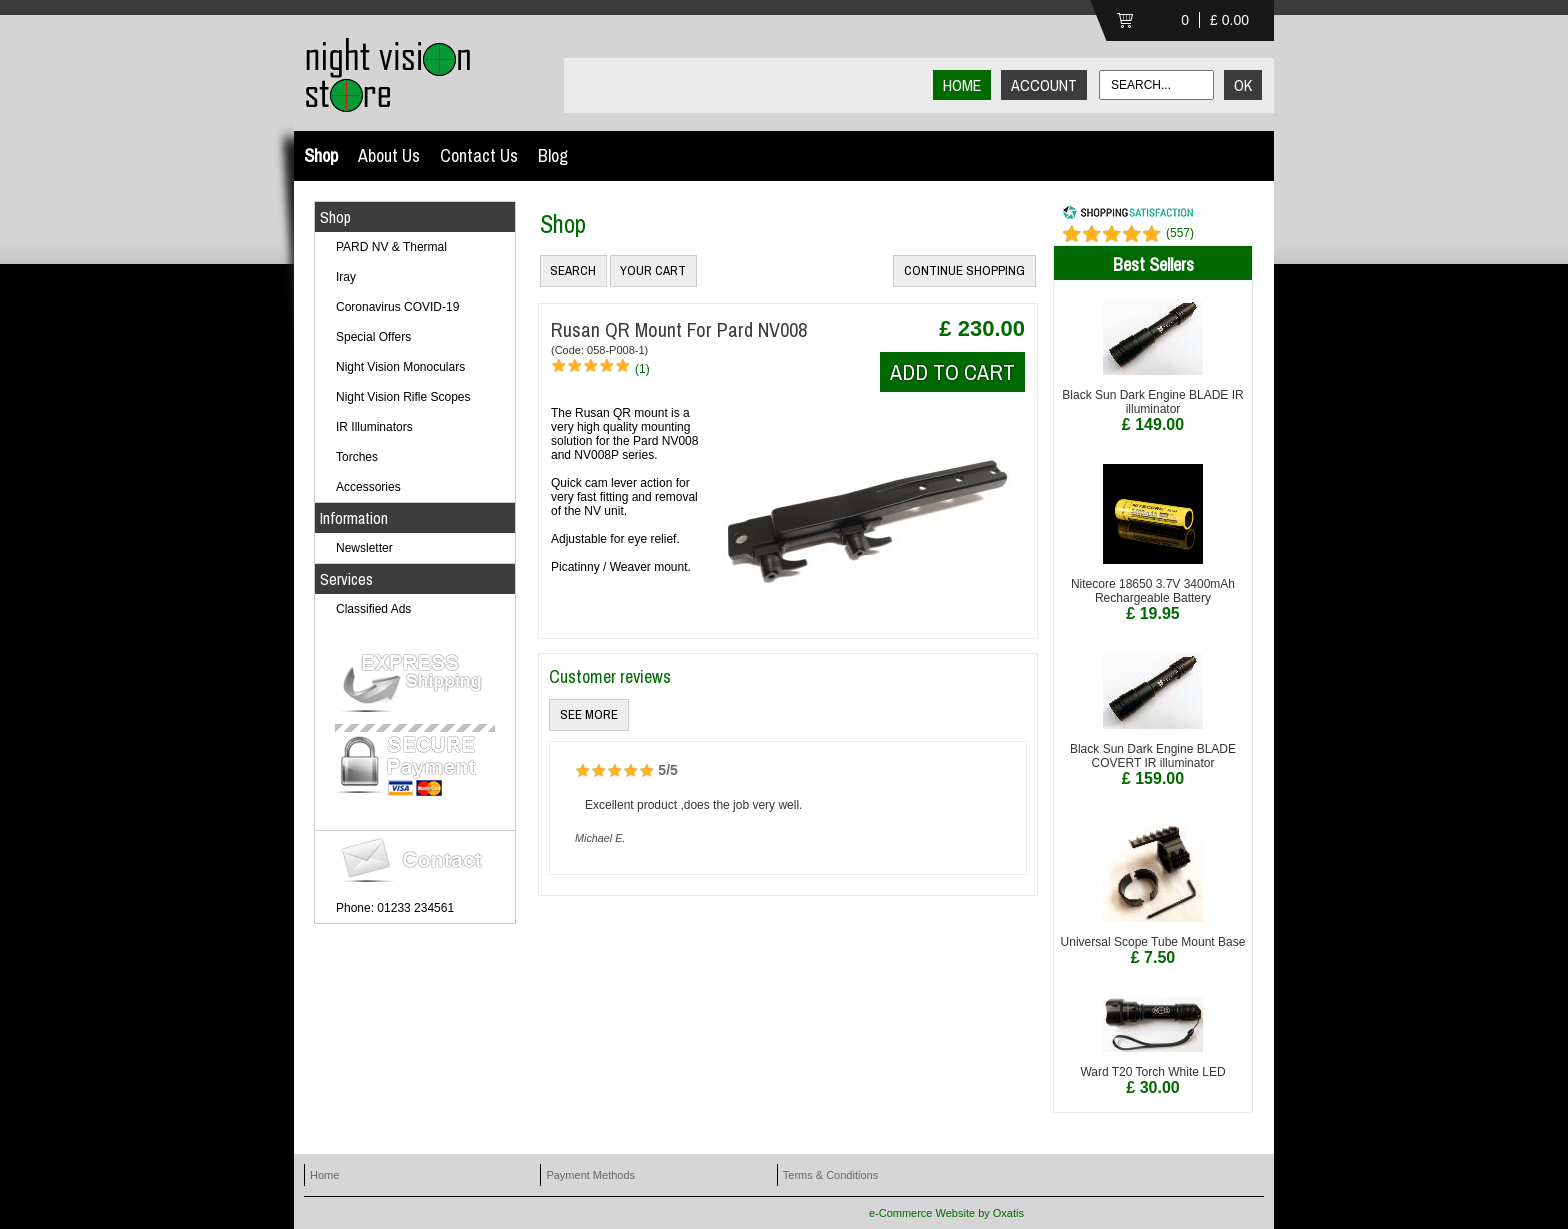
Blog (553, 155)
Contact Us (479, 155)
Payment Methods (590, 1175)
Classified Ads (373, 609)
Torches (357, 457)
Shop (321, 155)
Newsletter (364, 548)
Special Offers (373, 337)
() (1180, 233)
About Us (389, 155)
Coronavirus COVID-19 (397, 307)
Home (324, 1175)
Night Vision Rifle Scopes (403, 397)
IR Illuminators (374, 427)
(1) (642, 369)
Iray (346, 277)
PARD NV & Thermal (391, 247)
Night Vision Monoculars (400, 367)
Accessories (368, 487)
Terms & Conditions (830, 1175)
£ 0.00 (1229, 20)
